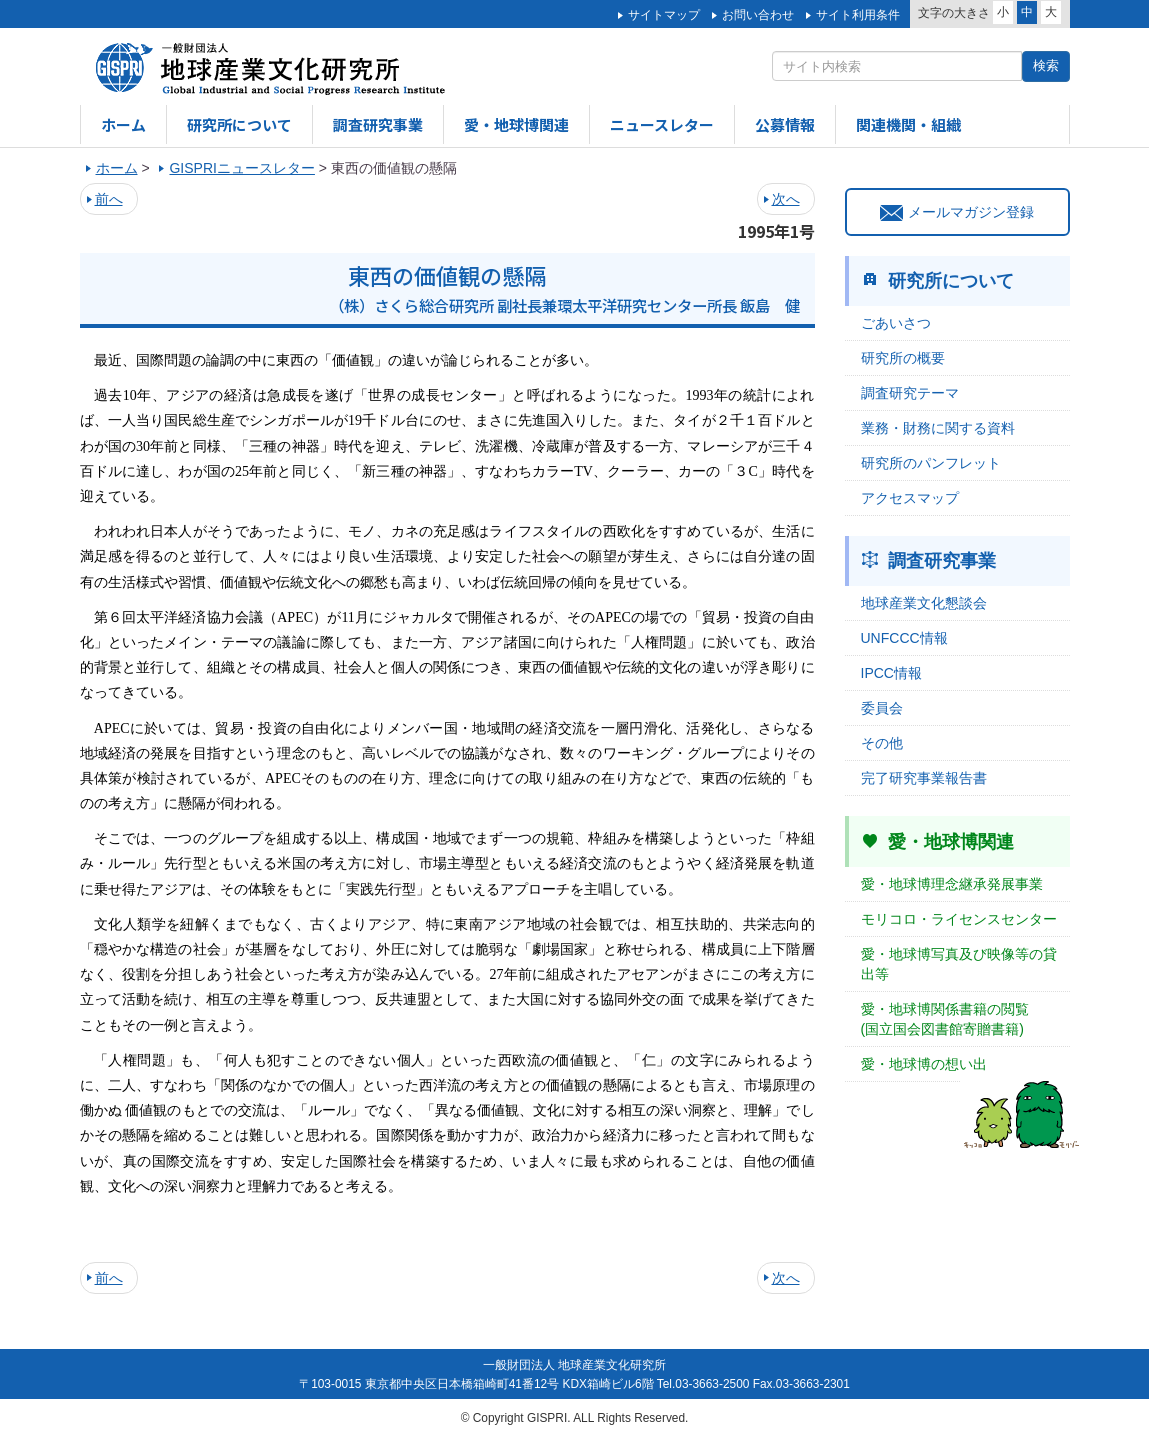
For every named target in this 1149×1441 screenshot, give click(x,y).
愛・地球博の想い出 (924, 1064)
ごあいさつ (896, 323)
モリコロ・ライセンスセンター (959, 919)
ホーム (123, 124)
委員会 (882, 708)
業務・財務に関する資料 (938, 428)
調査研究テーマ (910, 393)
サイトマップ (664, 15)
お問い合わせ (758, 15)
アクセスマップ (910, 498)
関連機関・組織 (908, 124)
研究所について (239, 124)
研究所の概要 (903, 358)
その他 (882, 743)
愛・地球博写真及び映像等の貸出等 (959, 964)
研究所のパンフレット (931, 463)
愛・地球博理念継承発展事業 (952, 884)
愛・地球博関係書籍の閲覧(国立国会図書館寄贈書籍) (945, 1019)
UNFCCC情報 (904, 638)
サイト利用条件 (858, 15)
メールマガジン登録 (957, 212)
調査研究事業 (378, 124)
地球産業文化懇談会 (924, 603)
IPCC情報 (891, 673)
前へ (109, 199)
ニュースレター (662, 124)
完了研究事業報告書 (924, 778)
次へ (786, 199)
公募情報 (785, 124)
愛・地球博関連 (516, 124)
